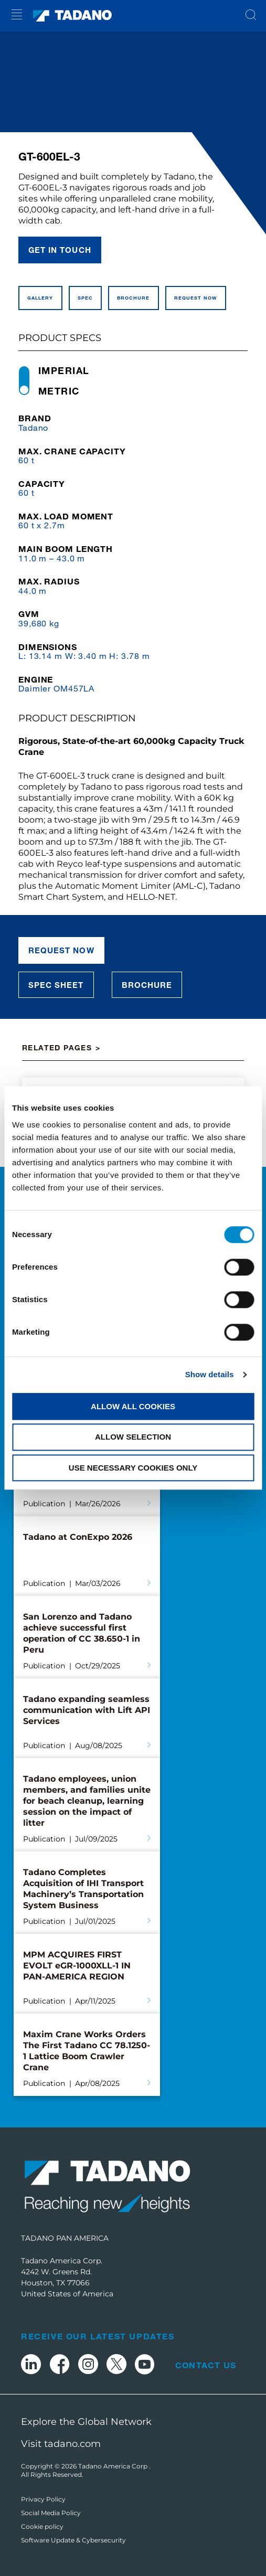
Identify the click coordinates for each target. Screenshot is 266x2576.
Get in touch (59, 249)
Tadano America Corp (113, 2466)
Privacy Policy (43, 2499)
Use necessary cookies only (133, 1467)
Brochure (147, 984)
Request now (61, 950)
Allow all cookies (133, 1406)
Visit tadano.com (61, 2444)
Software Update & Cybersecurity (73, 2540)
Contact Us (205, 2365)
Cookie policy (42, 2526)
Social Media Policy (51, 2513)
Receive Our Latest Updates (98, 2336)
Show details (209, 1374)
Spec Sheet (56, 984)
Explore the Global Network (86, 2422)
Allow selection (133, 1437)
